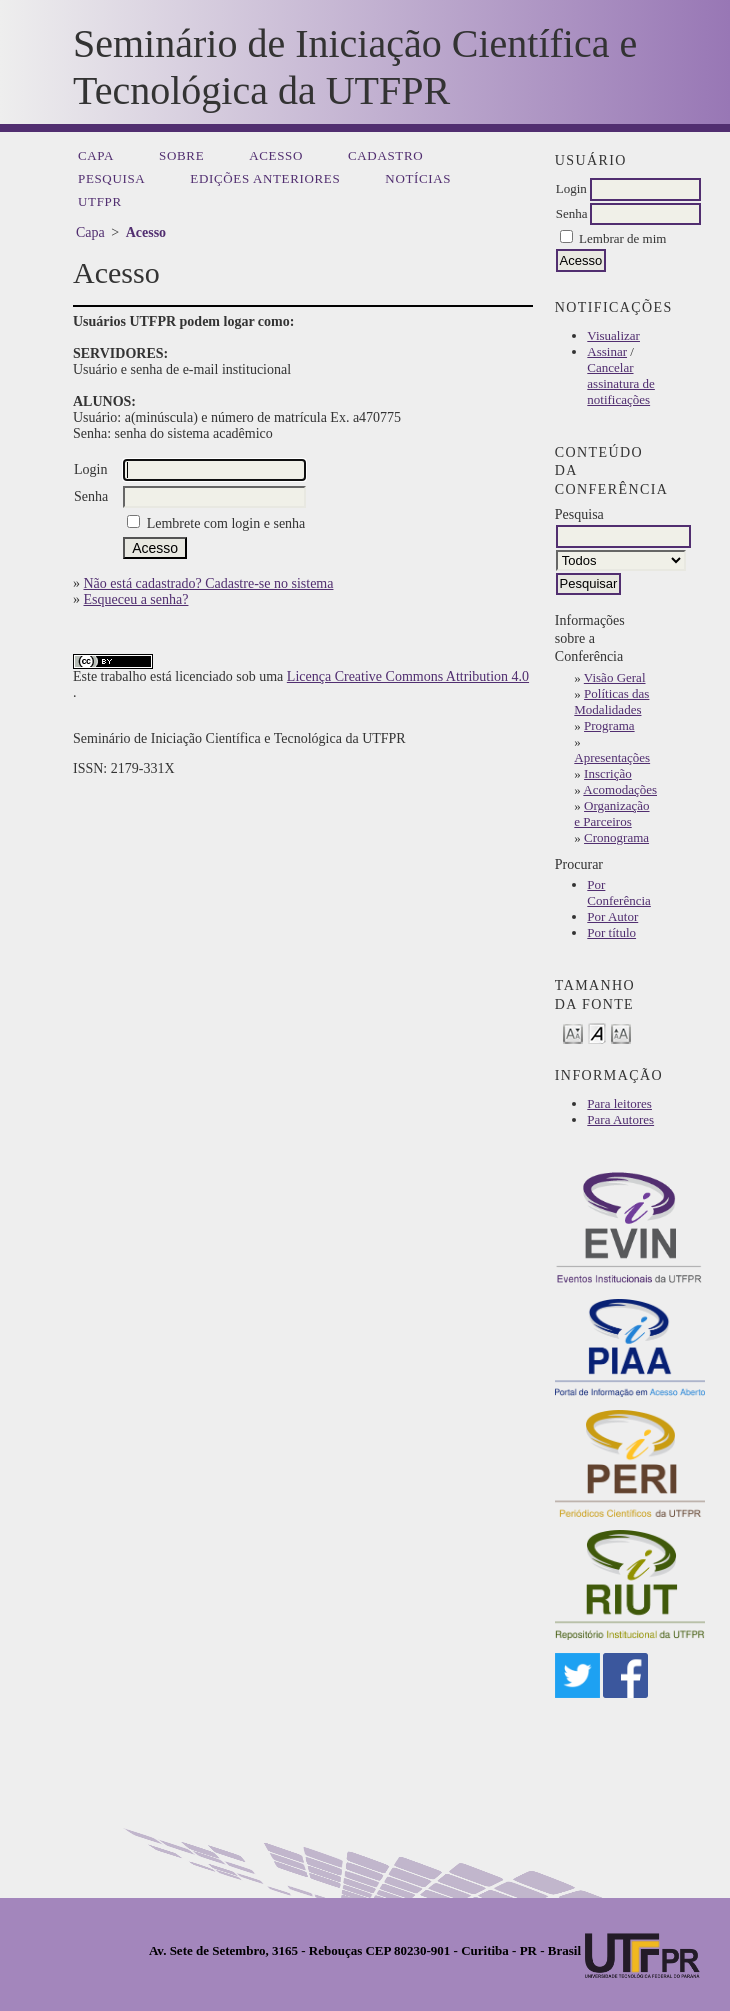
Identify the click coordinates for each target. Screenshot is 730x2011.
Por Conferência (619, 892)
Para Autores (620, 1119)
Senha (572, 213)
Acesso (276, 155)
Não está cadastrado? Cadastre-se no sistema (209, 583)
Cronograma (616, 837)
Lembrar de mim (622, 238)
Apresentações (612, 757)
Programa (609, 725)
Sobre (181, 155)
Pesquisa (111, 178)
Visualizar (613, 335)
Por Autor (612, 916)
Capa (96, 155)
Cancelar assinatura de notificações (621, 383)
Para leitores (619, 1103)
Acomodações (620, 789)
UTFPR (100, 201)
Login (571, 188)
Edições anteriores (265, 178)
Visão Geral (615, 677)
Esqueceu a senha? (136, 599)
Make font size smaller (573, 1032)
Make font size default (597, 1032)
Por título (611, 932)
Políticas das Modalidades (611, 701)
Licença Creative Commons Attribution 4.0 (408, 676)
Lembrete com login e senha (226, 523)
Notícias (418, 178)
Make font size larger (621, 1032)
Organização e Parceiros (611, 813)
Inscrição (608, 773)
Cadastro (385, 155)
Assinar (607, 351)
